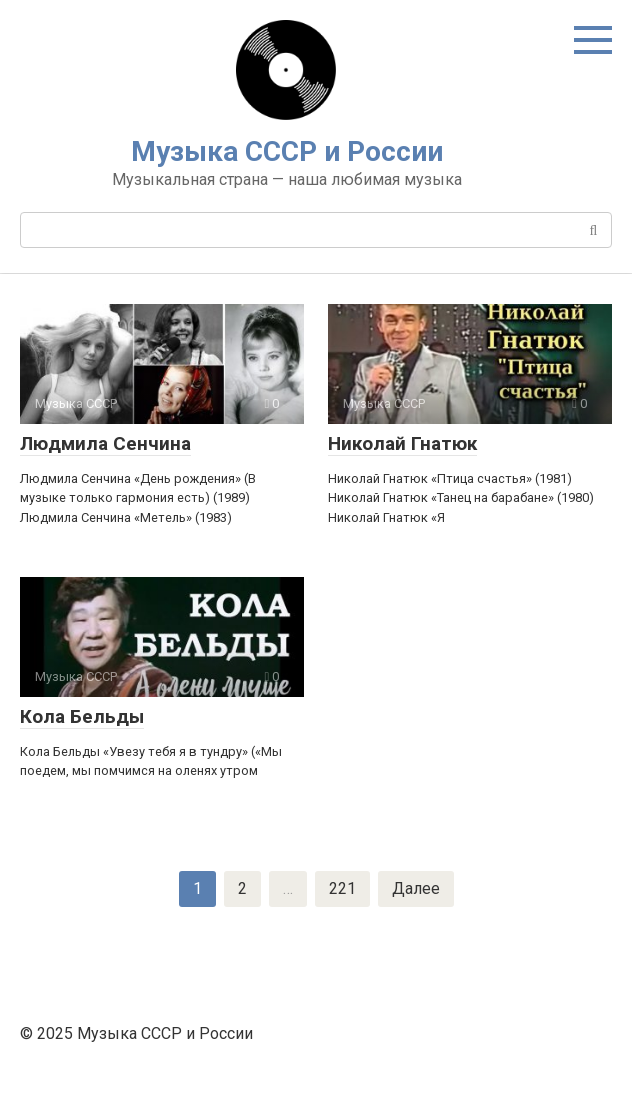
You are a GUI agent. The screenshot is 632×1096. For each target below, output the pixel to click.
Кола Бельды (82, 716)
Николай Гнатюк (402, 443)
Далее (416, 888)
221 (342, 888)
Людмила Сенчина (105, 443)
